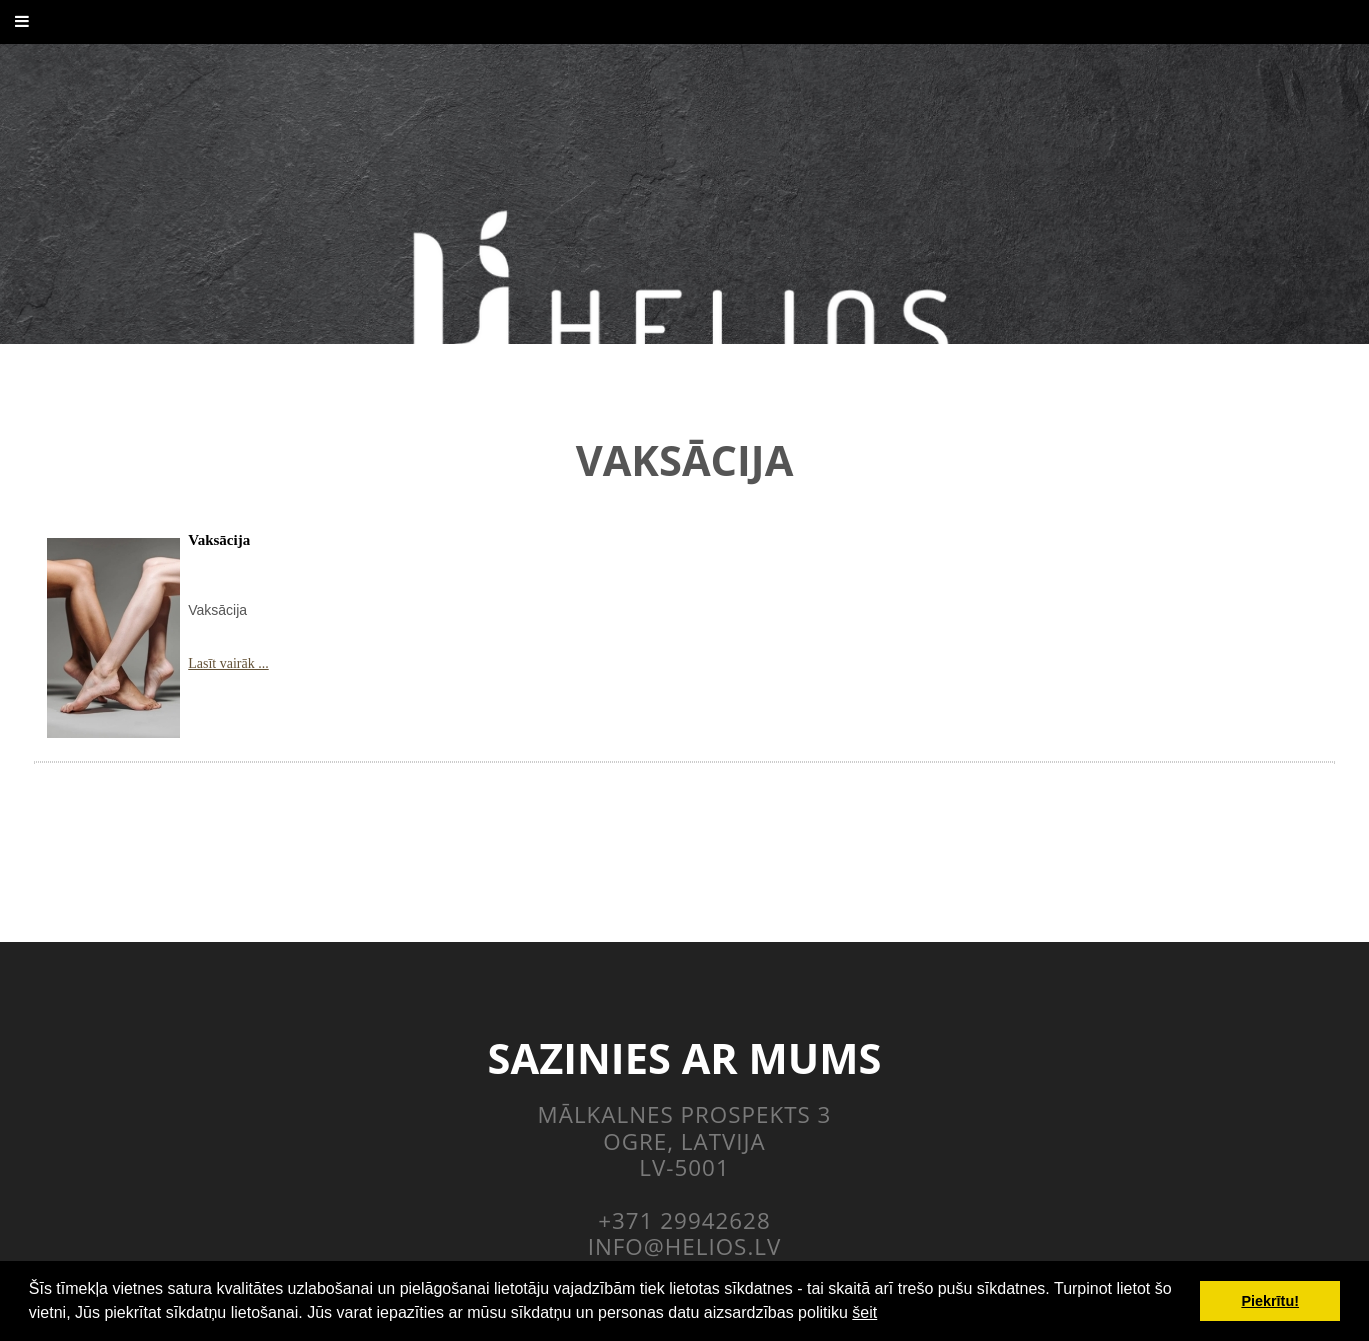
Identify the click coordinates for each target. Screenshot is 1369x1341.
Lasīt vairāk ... (228, 663)
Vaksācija (219, 540)
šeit (864, 1312)
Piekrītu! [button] (1270, 1301)
